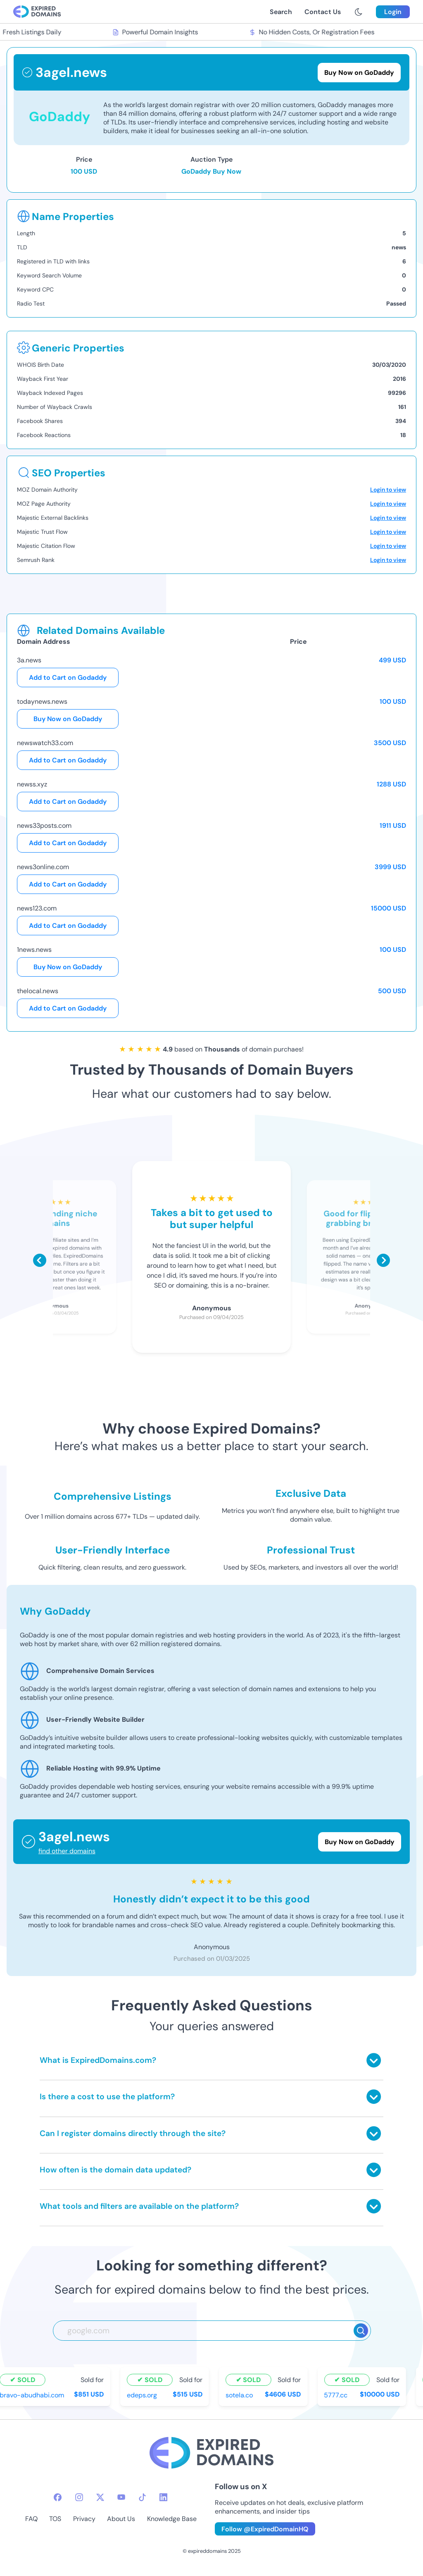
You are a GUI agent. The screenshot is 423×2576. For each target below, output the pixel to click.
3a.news (29, 660)
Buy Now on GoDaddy (67, 718)
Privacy (84, 2518)
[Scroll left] (39, 1260)
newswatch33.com (45, 742)
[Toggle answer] (373, 2060)
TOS (55, 2518)
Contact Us (322, 11)
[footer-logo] (211, 2454)
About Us (121, 2518)
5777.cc (337, 2395)
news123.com (37, 908)
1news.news (34, 949)
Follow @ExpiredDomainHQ (265, 2529)
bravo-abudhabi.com (33, 2395)
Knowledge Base (172, 2518)
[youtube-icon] (121, 2497)
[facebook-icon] (58, 2497)
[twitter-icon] (100, 2497)
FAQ (31, 2518)
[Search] (361, 2330)
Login (393, 11)
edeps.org (143, 2395)
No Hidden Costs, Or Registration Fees (312, 32)
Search (281, 11)
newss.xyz (32, 784)
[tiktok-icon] (142, 2497)
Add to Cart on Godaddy (68, 677)
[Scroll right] (383, 1260)
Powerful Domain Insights (156, 32)
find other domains (66, 1851)
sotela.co (240, 2395)
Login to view (388, 489)
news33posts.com (44, 825)
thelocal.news (37, 991)
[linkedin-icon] (163, 2497)
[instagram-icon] (79, 2497)
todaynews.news (42, 701)
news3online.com (43, 867)
